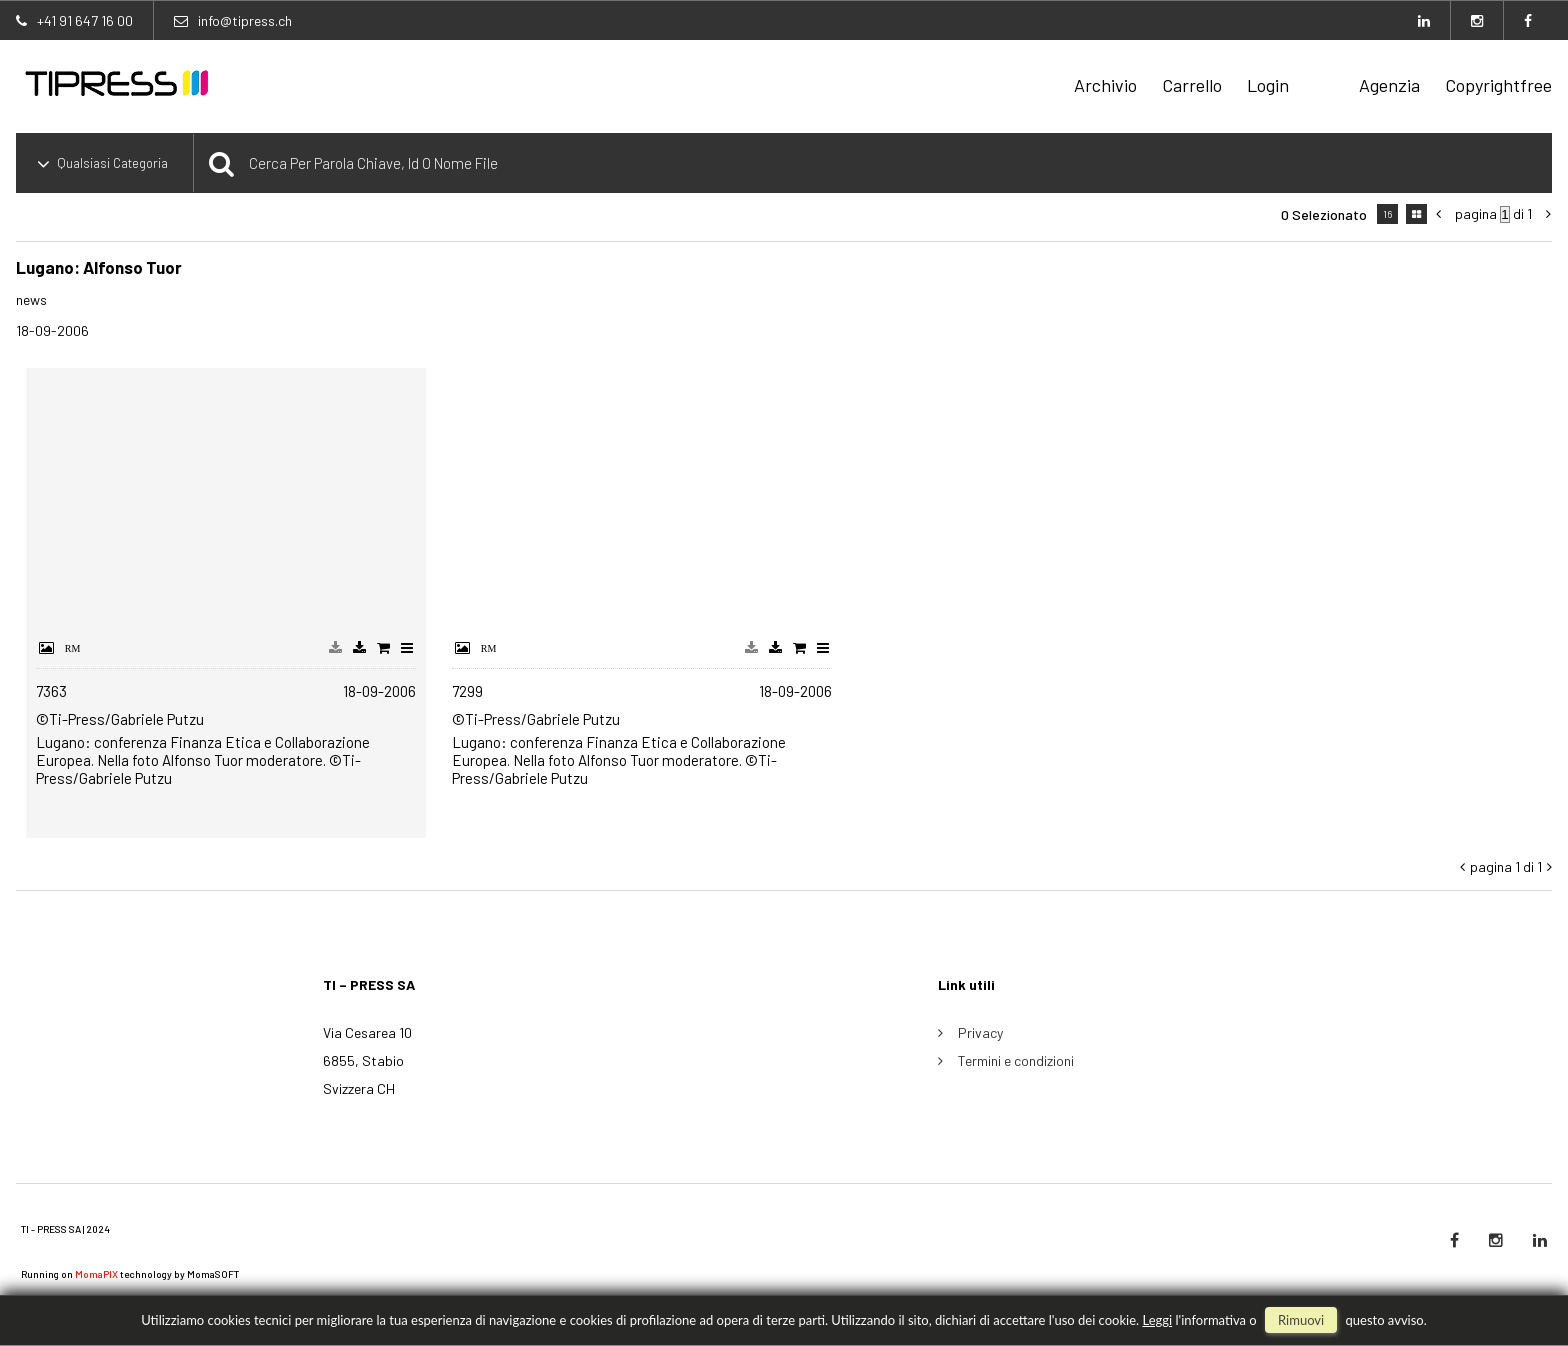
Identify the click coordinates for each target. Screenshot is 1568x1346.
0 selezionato (1324, 214)
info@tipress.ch (245, 20)
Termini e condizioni (1016, 1060)
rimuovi (1301, 1320)
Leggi (1157, 1320)
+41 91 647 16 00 (85, 20)
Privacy (980, 1032)
